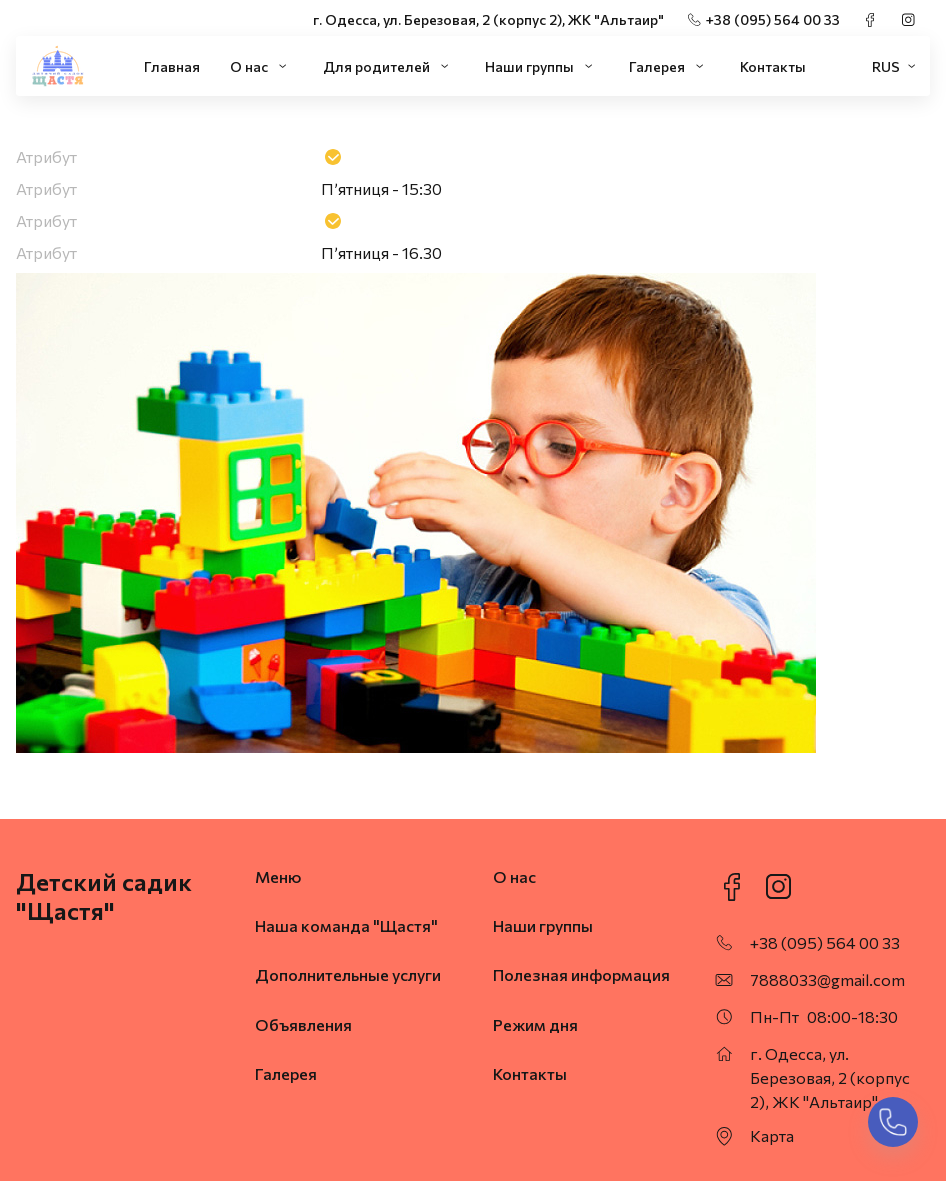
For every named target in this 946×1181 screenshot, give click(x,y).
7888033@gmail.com (827, 979)
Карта (772, 1135)
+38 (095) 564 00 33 (773, 19)
